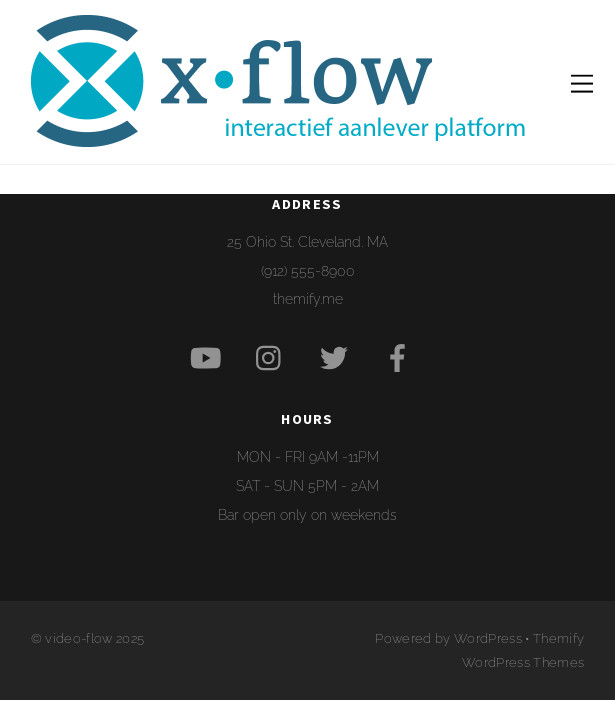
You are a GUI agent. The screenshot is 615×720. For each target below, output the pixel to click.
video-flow (78, 638)
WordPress (488, 638)
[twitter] (337, 357)
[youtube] (209, 357)
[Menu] (582, 81)
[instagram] (273, 357)
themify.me (308, 298)
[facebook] (401, 357)
